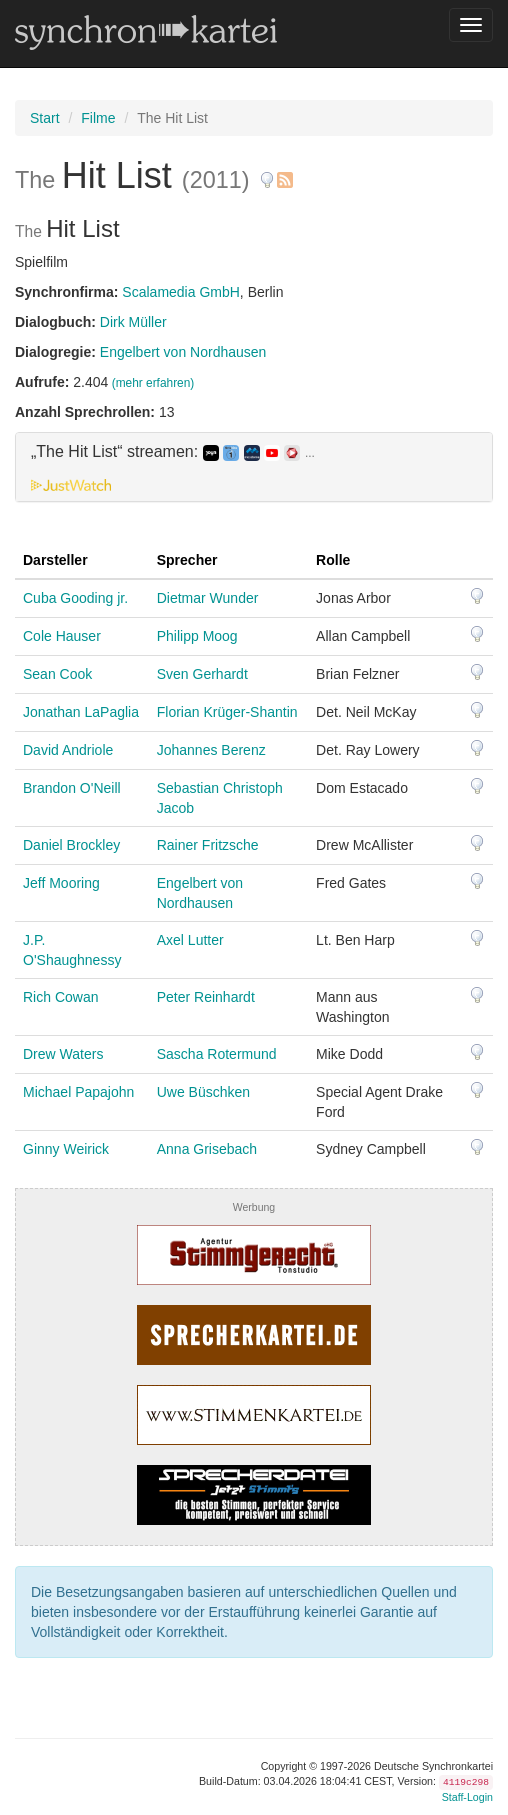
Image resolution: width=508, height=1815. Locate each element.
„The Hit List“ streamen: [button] (173, 452)
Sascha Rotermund (217, 1054)
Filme (98, 118)
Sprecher (187, 560)
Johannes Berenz (211, 750)
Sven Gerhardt (202, 674)
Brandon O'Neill (72, 788)
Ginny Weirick (66, 1149)
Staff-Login (467, 1797)
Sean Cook (57, 674)
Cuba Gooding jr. (75, 598)
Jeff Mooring (61, 883)
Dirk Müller (133, 322)
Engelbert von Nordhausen (183, 352)
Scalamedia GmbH (181, 292)
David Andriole (68, 750)
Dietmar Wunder (208, 598)
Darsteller (55, 560)
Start (45, 118)
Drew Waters (63, 1054)
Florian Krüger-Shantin (227, 712)
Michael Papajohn (78, 1092)
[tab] (254, 467)
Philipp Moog (197, 636)
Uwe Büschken (203, 1092)
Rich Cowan (60, 997)
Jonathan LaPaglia (81, 712)
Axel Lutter (190, 940)
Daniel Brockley (71, 845)
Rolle (333, 560)
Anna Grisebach (207, 1149)
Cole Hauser (62, 636)
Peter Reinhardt (206, 997)
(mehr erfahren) (153, 383)
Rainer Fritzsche (208, 845)
